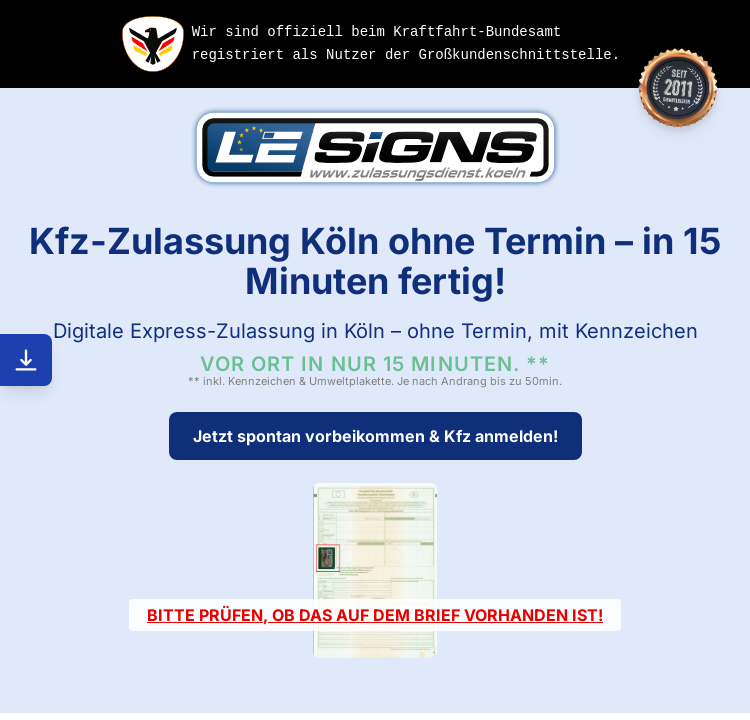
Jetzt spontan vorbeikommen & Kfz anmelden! (375, 436)
